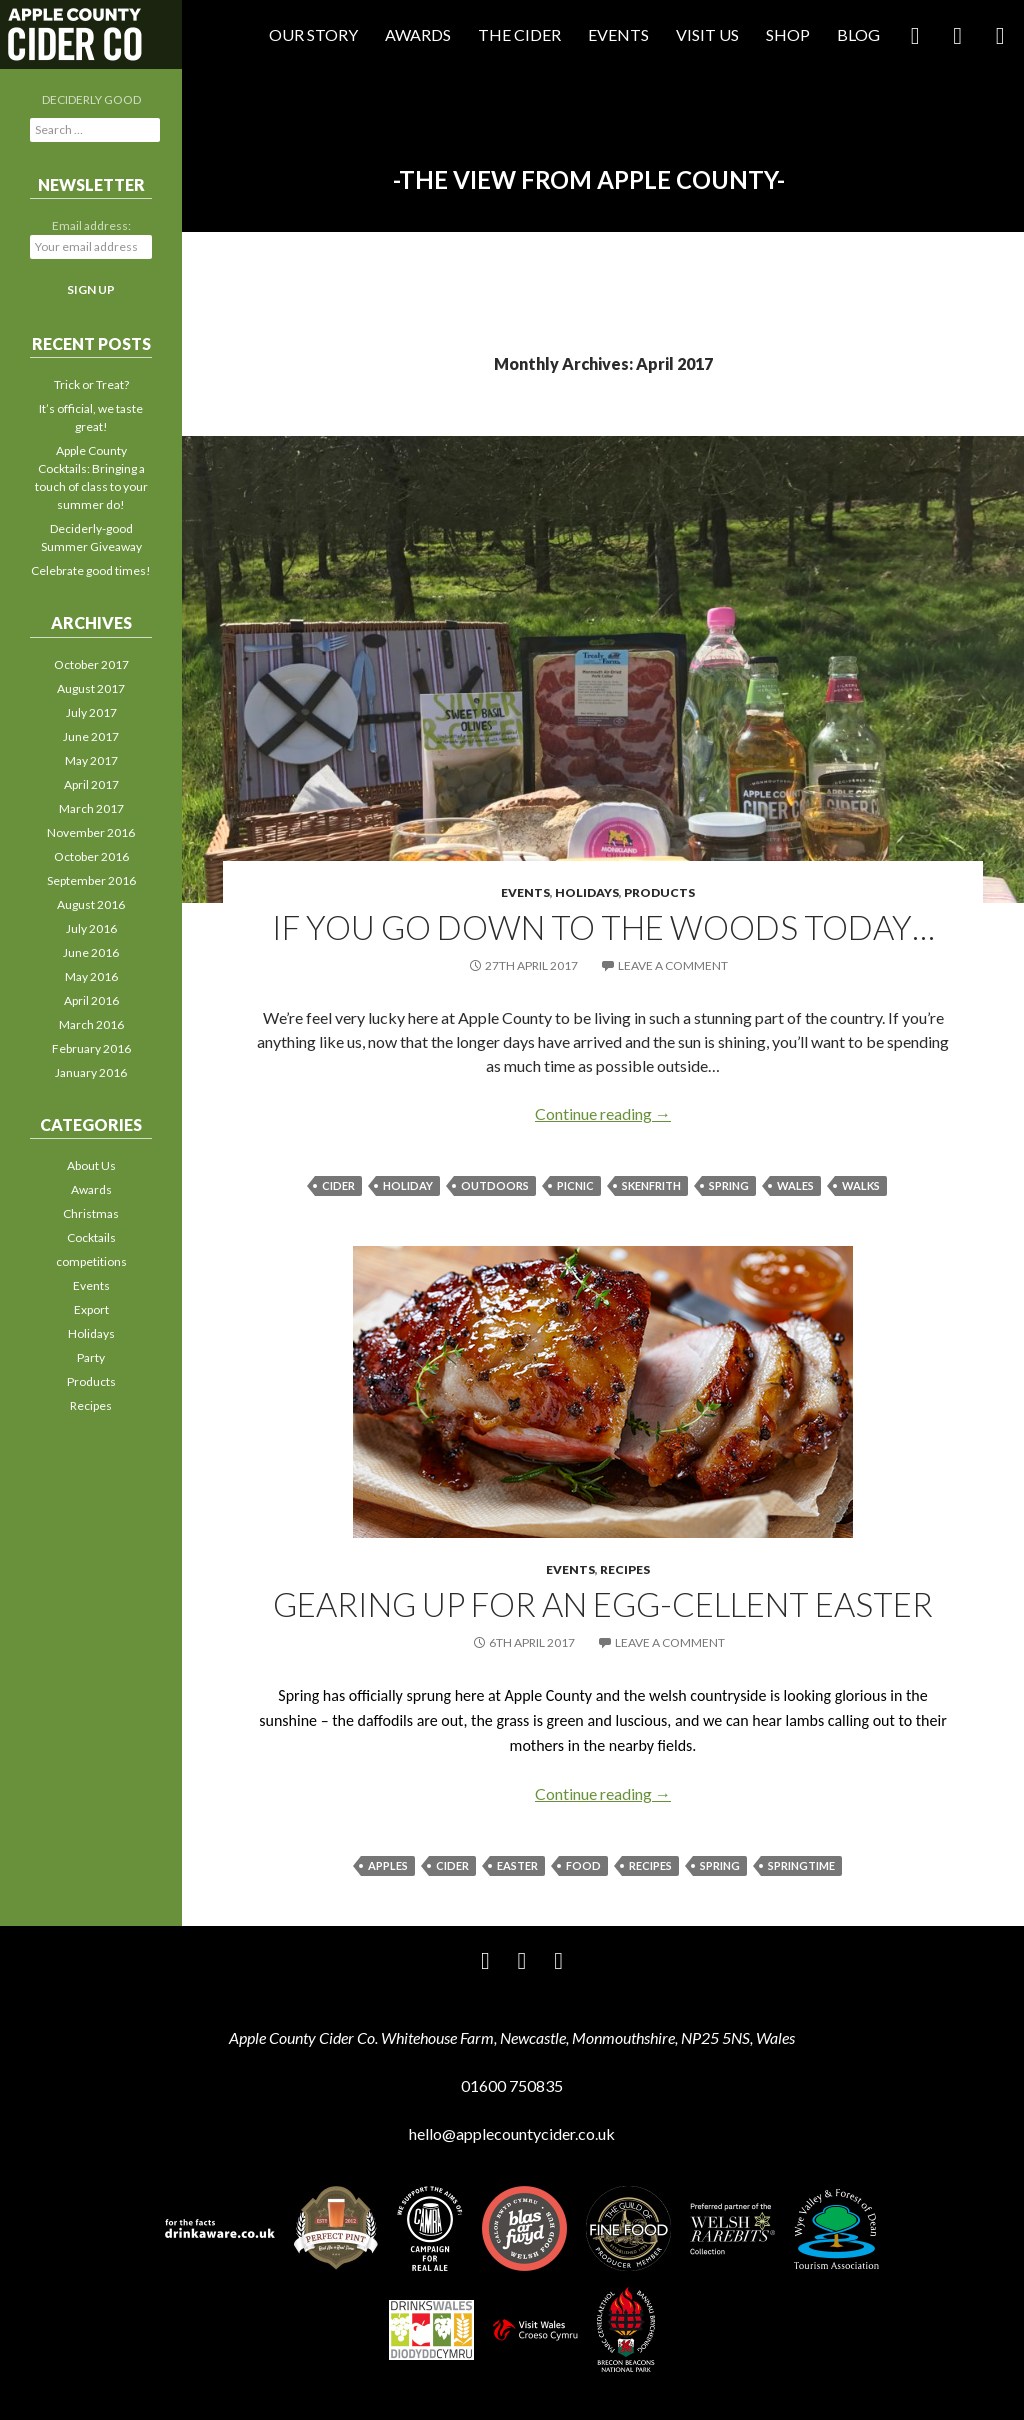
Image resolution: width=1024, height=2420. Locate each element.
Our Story (313, 34)
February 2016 (91, 1048)
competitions (91, 1261)
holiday (408, 1185)
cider (338, 1185)
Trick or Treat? (91, 384)
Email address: (91, 225)
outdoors (495, 1185)
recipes (650, 1865)
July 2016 (91, 928)
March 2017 (91, 808)
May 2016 (91, 976)
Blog (858, 34)
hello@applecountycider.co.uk (512, 2133)
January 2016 (91, 1072)
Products (659, 892)
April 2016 (91, 1000)
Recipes (625, 1569)
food (583, 1865)
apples (388, 1865)
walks (861, 1185)
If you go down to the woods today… (603, 927)
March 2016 (91, 1024)
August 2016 (91, 904)
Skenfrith (651, 1185)
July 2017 (91, 712)
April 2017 (91, 784)
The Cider (519, 34)
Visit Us (707, 34)
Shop (788, 34)
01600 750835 (512, 2085)
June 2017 (91, 736)
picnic (575, 1185)
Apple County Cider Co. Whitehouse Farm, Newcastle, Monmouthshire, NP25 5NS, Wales (512, 2037)
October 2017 (91, 664)
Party (91, 1357)
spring (729, 1185)
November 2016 (91, 832)
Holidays (587, 892)
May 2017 (91, 760)
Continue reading (603, 1113)
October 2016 (91, 856)
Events (618, 34)
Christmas (91, 1213)
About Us (91, 1165)
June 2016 (91, 952)
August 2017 (91, 688)
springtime (801, 1865)
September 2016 (91, 880)
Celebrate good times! (91, 570)
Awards (418, 34)
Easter (517, 1865)
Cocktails (91, 1237)
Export (91, 1309)
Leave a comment (673, 965)
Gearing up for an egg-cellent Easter (603, 1604)
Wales (795, 1185)
